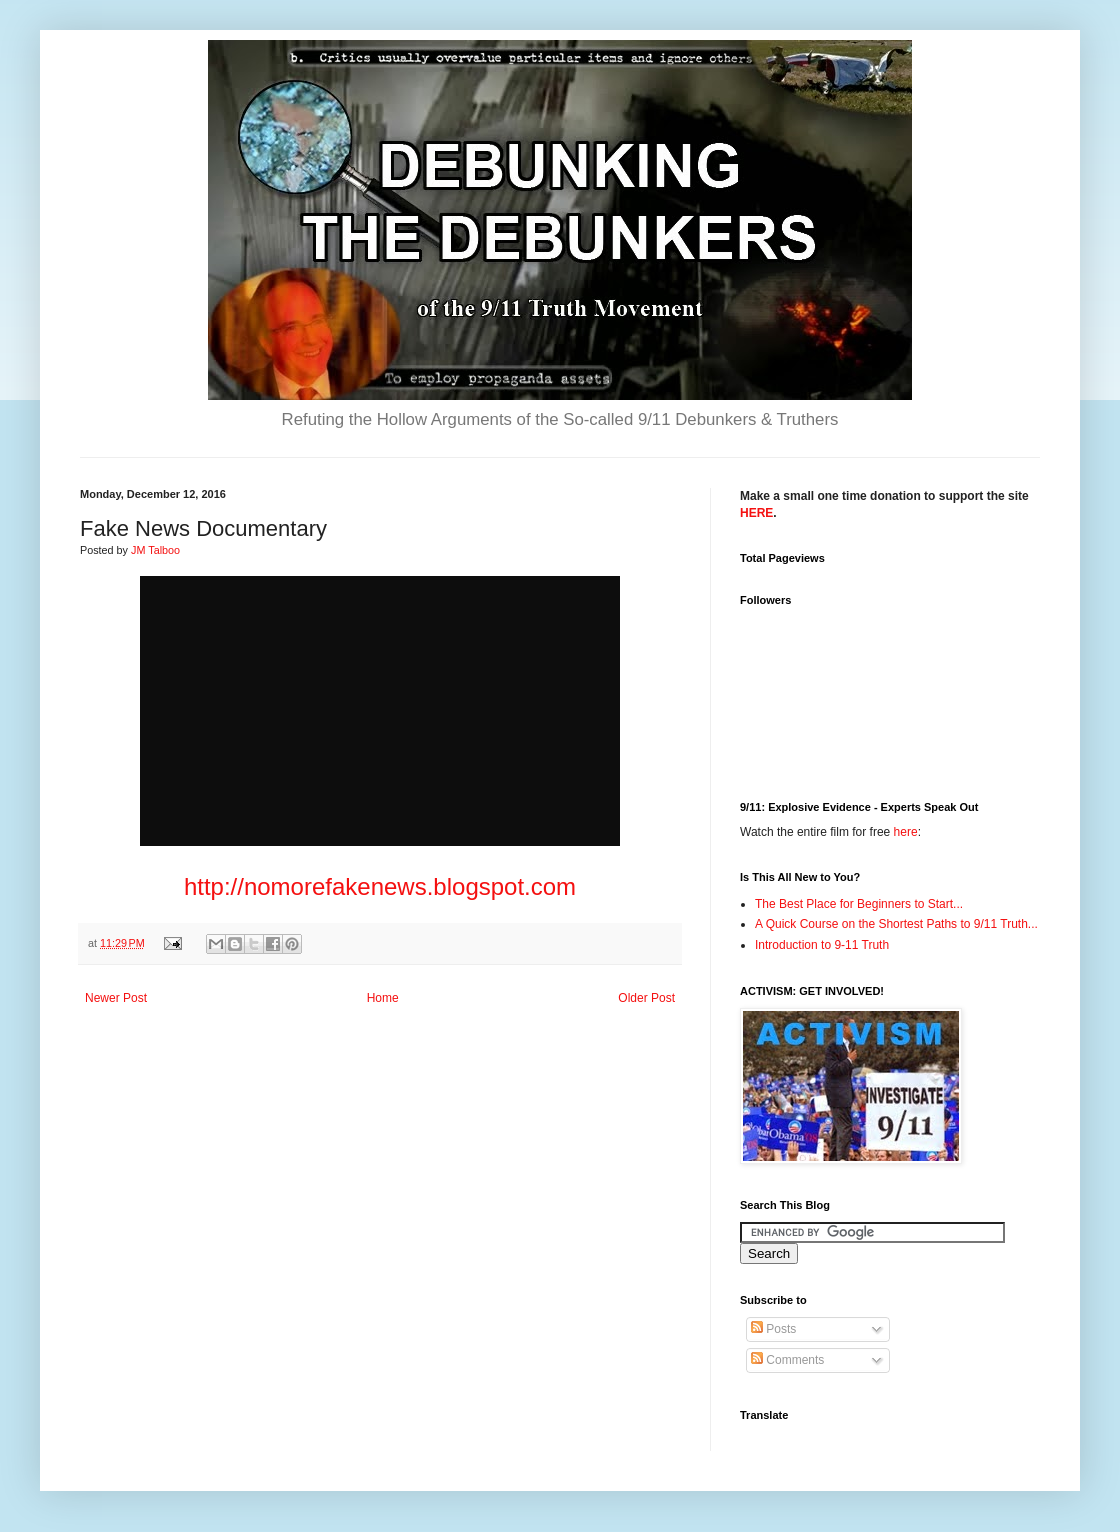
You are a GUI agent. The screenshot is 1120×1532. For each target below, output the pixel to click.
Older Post (646, 998)
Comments (787, 1360)
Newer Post (116, 998)
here (906, 832)
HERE (756, 513)
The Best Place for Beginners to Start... (859, 904)
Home (383, 998)
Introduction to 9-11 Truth (822, 945)
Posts (773, 1329)
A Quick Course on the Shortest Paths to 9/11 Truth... (896, 924)
